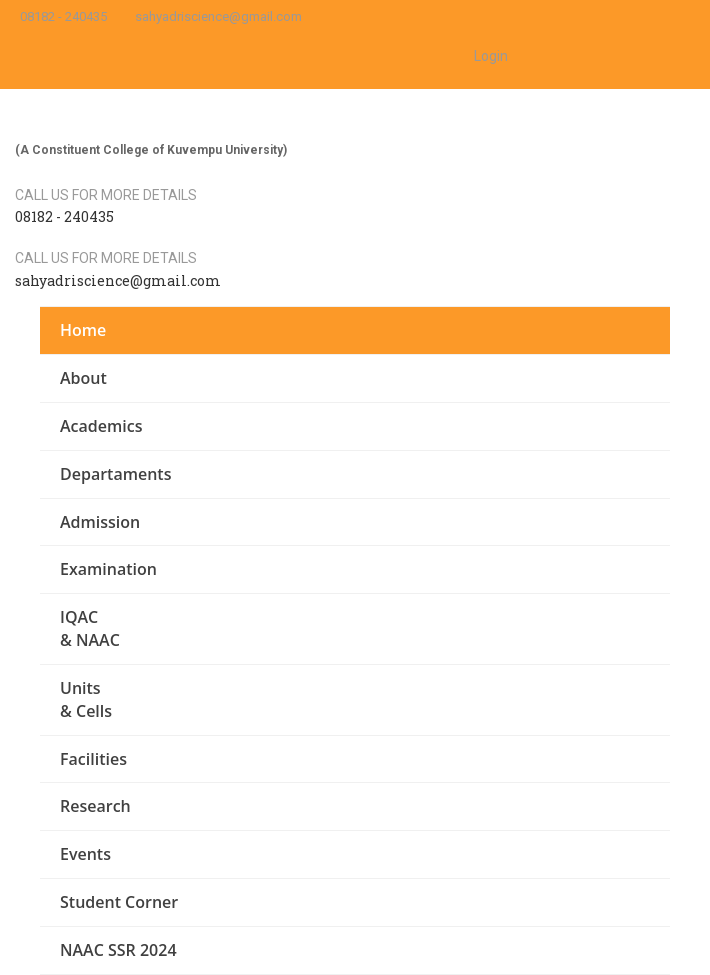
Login (491, 56)
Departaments (115, 474)
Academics (101, 426)
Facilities (93, 759)
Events (85, 854)
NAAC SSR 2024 (118, 950)
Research (95, 806)
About (83, 378)
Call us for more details (106, 195)
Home (83, 330)
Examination (108, 569)
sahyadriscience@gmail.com (218, 16)
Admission (100, 522)
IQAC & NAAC (90, 628)
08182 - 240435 (63, 16)
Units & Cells (86, 699)
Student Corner (119, 902)
